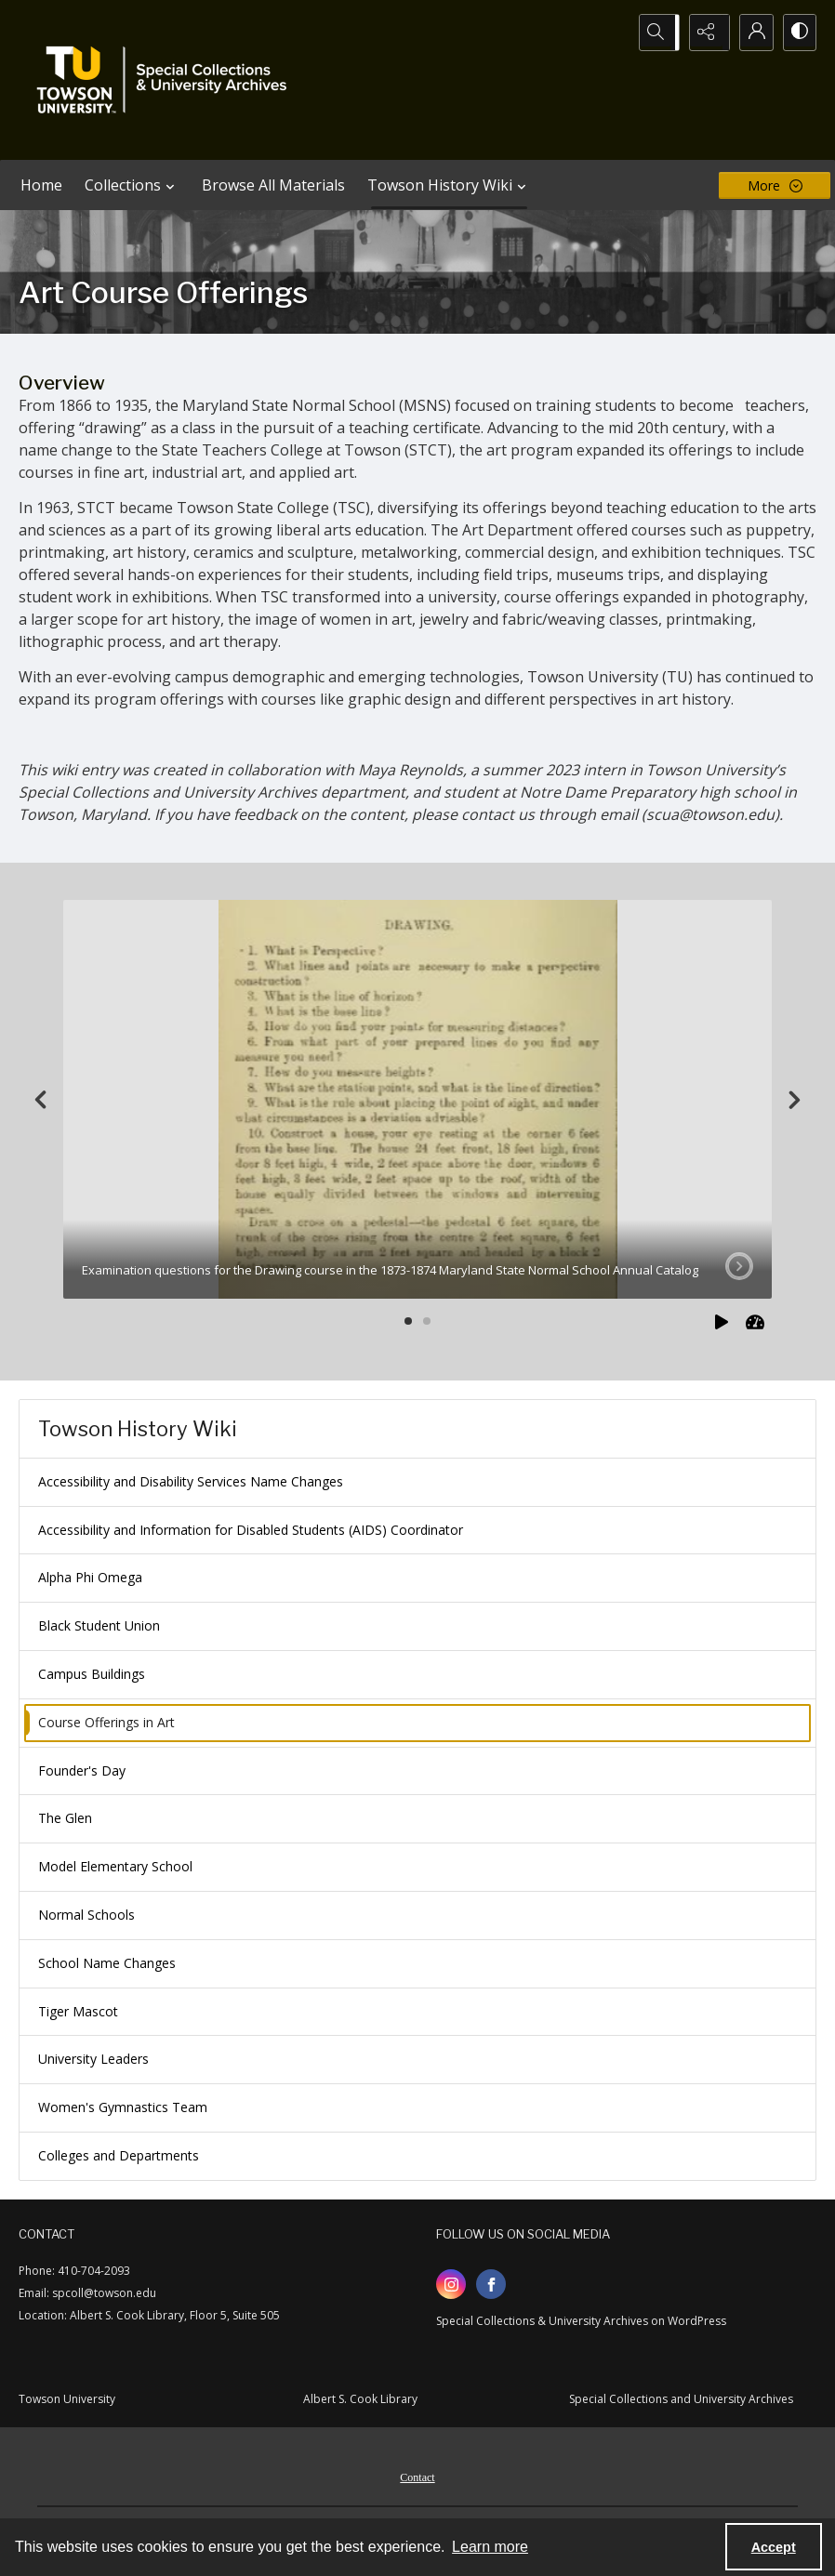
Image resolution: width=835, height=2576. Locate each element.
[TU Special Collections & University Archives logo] (167, 80)
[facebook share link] (491, 2284)
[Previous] (41, 1099)
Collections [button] (132, 185)
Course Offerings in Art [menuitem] (106, 1722)
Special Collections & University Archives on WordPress (581, 2321)
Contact (417, 2477)
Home (41, 185)
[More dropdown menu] (774, 185)
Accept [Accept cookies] (773, 2547)
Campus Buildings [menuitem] (91, 1674)
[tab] (417, 1099)
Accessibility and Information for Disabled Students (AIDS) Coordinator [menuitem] (250, 1530)
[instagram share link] (451, 2284)
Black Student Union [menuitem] (99, 1625)
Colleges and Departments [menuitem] (118, 2155)
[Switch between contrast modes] (797, 32)
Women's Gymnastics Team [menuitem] (122, 2107)
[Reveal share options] (704, 32)
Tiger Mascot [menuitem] (78, 2011)
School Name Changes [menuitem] (107, 1963)
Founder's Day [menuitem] (82, 1770)
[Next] (794, 1099)
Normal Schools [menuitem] (86, 1914)
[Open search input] (658, 32)
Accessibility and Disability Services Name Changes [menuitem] (190, 1481)
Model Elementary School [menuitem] (115, 1866)
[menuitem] (417, 2475)
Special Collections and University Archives (681, 2399)
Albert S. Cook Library (360, 2399)
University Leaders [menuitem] (93, 2058)
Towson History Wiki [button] (449, 185)
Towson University (67, 2399)
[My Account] (751, 32)
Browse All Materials (273, 185)
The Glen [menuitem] (65, 1818)
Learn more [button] (490, 2547)
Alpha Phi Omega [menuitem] (90, 1577)
